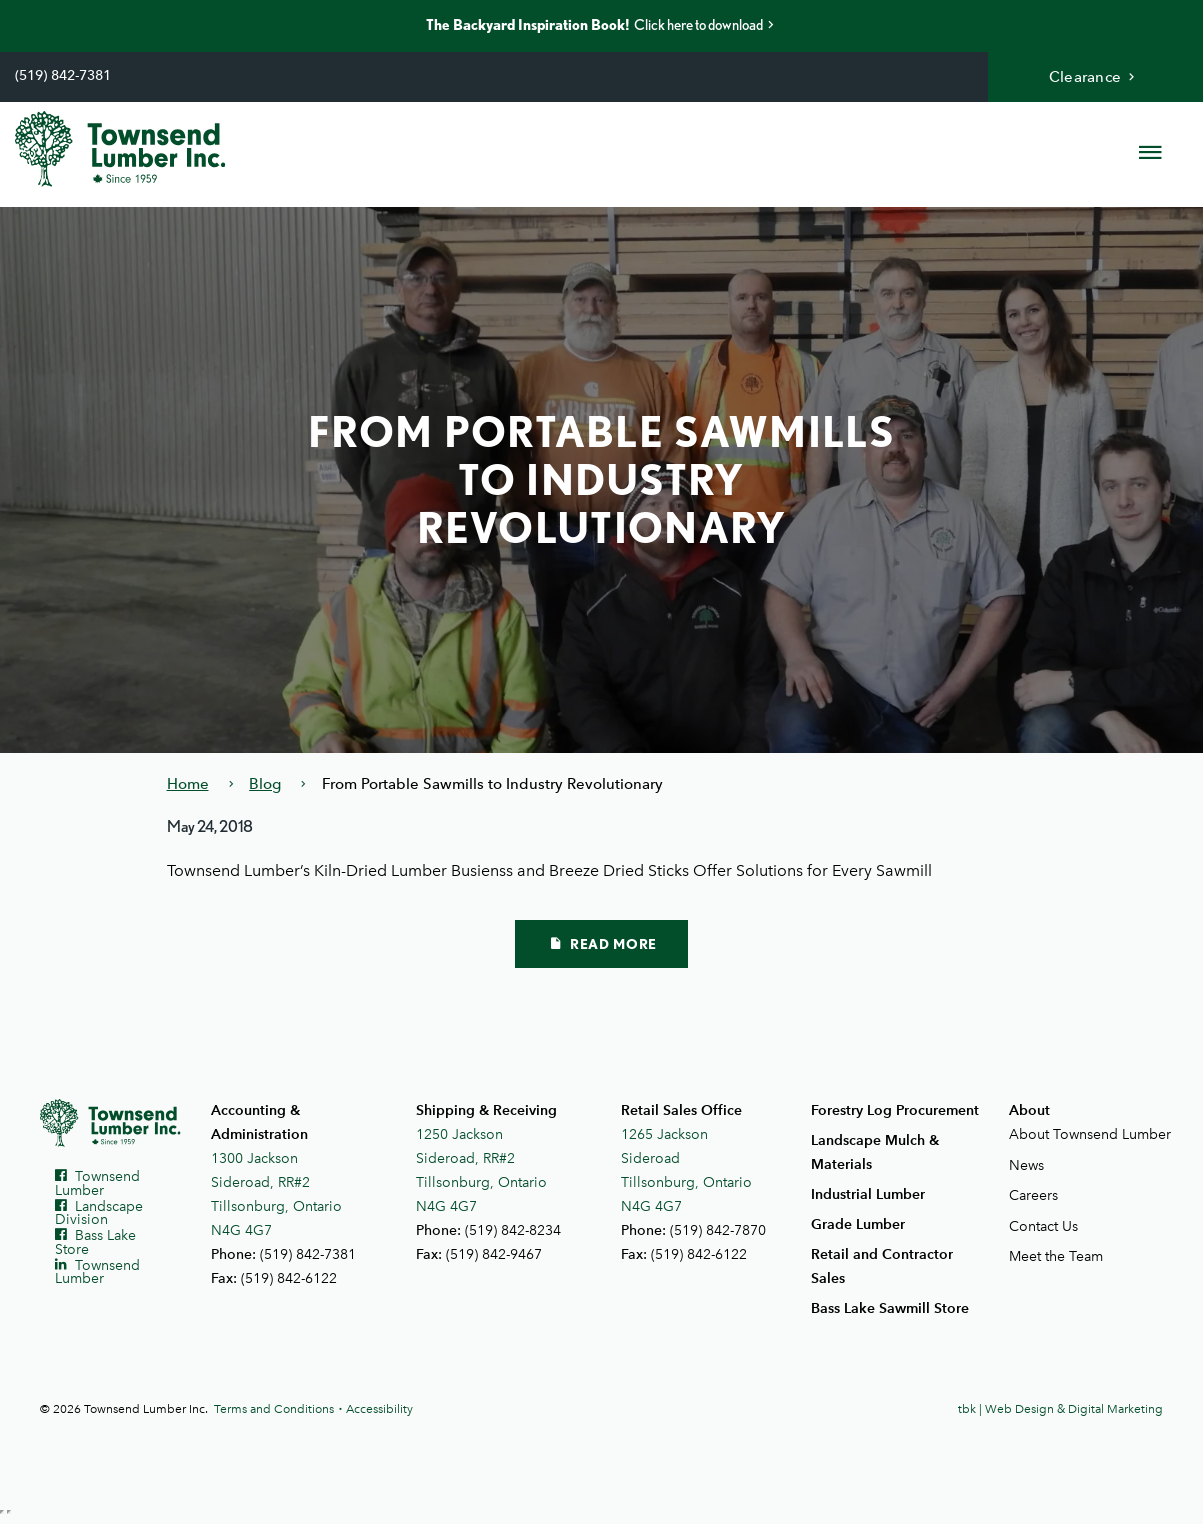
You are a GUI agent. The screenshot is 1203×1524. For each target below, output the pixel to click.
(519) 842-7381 (63, 75)
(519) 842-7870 (718, 1230)
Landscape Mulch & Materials (875, 1152)
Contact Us (1043, 1226)
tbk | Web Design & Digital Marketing (1060, 1409)
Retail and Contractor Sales (882, 1266)
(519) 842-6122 (289, 1278)
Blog (265, 784)
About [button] (1029, 1110)
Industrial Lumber (868, 1194)
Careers (1033, 1195)
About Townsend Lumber (1086, 1134)
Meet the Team (1056, 1256)
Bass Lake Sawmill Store (890, 1308)
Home (188, 784)
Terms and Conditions (274, 1409)
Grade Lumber (858, 1224)
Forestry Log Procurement (895, 1110)
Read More (603, 944)
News (1026, 1165)
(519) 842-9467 (494, 1254)
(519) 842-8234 (513, 1230)
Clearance (1094, 77)
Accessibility (379, 1409)
